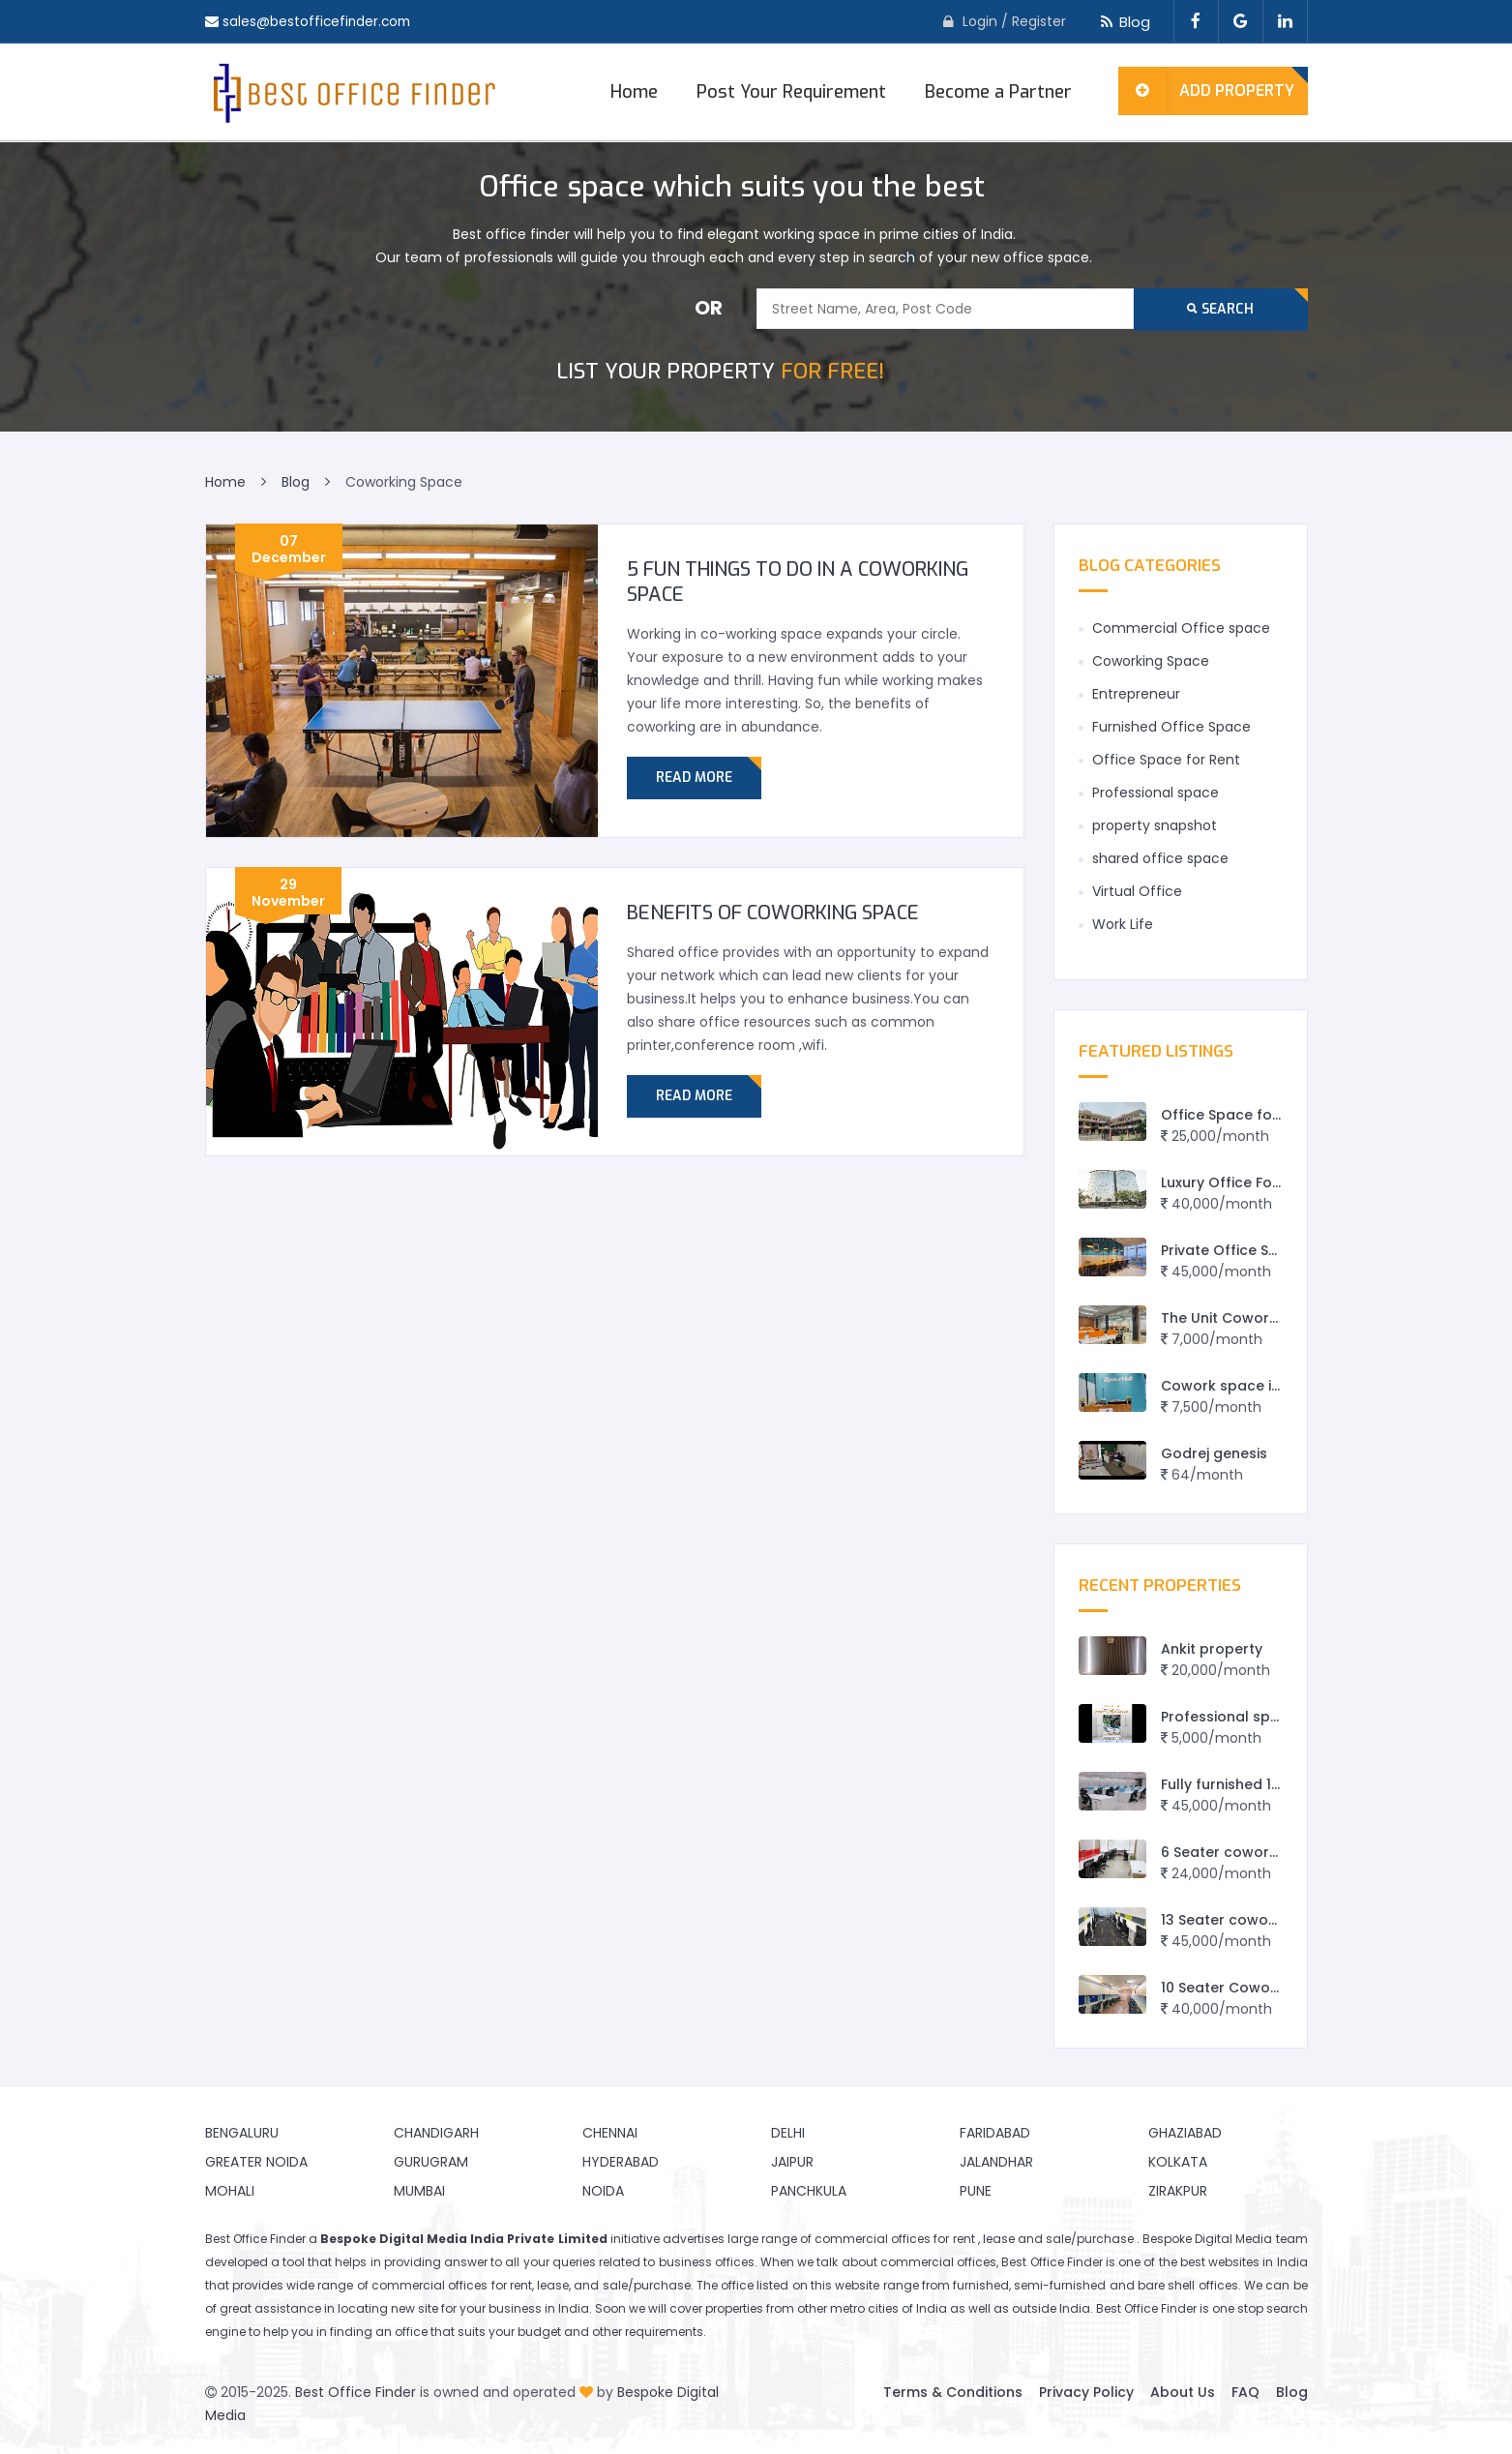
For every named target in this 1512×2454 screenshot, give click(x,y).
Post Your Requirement (791, 92)
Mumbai (419, 2190)
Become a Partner (998, 92)
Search (1220, 309)
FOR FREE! (720, 371)
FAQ (1245, 2392)
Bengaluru (242, 2132)
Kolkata (1177, 2161)
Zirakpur (1177, 2190)
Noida (603, 2190)
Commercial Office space (1181, 628)
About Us (1182, 2392)
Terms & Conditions (953, 2392)
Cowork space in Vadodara (1259, 1385)
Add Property (1206, 91)
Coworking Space (1150, 661)
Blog (1122, 22)
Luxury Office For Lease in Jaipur (1273, 1182)
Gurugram (431, 2161)
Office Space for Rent (1166, 759)
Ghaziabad (1185, 2132)
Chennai (609, 2132)
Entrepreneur (1136, 693)
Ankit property (1211, 1649)
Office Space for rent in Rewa (1265, 1114)
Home (634, 92)
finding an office (379, 2331)
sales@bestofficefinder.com (318, 21)
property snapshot (1154, 825)
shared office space (1160, 858)
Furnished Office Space (1171, 726)
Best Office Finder (355, 2392)
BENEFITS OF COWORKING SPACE (773, 913)
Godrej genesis (1214, 1453)
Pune (976, 2190)
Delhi (788, 2132)
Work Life (1122, 924)
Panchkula (808, 2190)
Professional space (1155, 792)
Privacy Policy (1086, 2392)
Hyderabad (620, 2161)
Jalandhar (996, 2161)
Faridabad (995, 2132)
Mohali (229, 2190)
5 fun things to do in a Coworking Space (797, 582)
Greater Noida (256, 2161)
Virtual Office (1137, 891)
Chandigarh (436, 2132)
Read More (694, 777)
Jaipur (792, 2161)
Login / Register (1014, 21)
